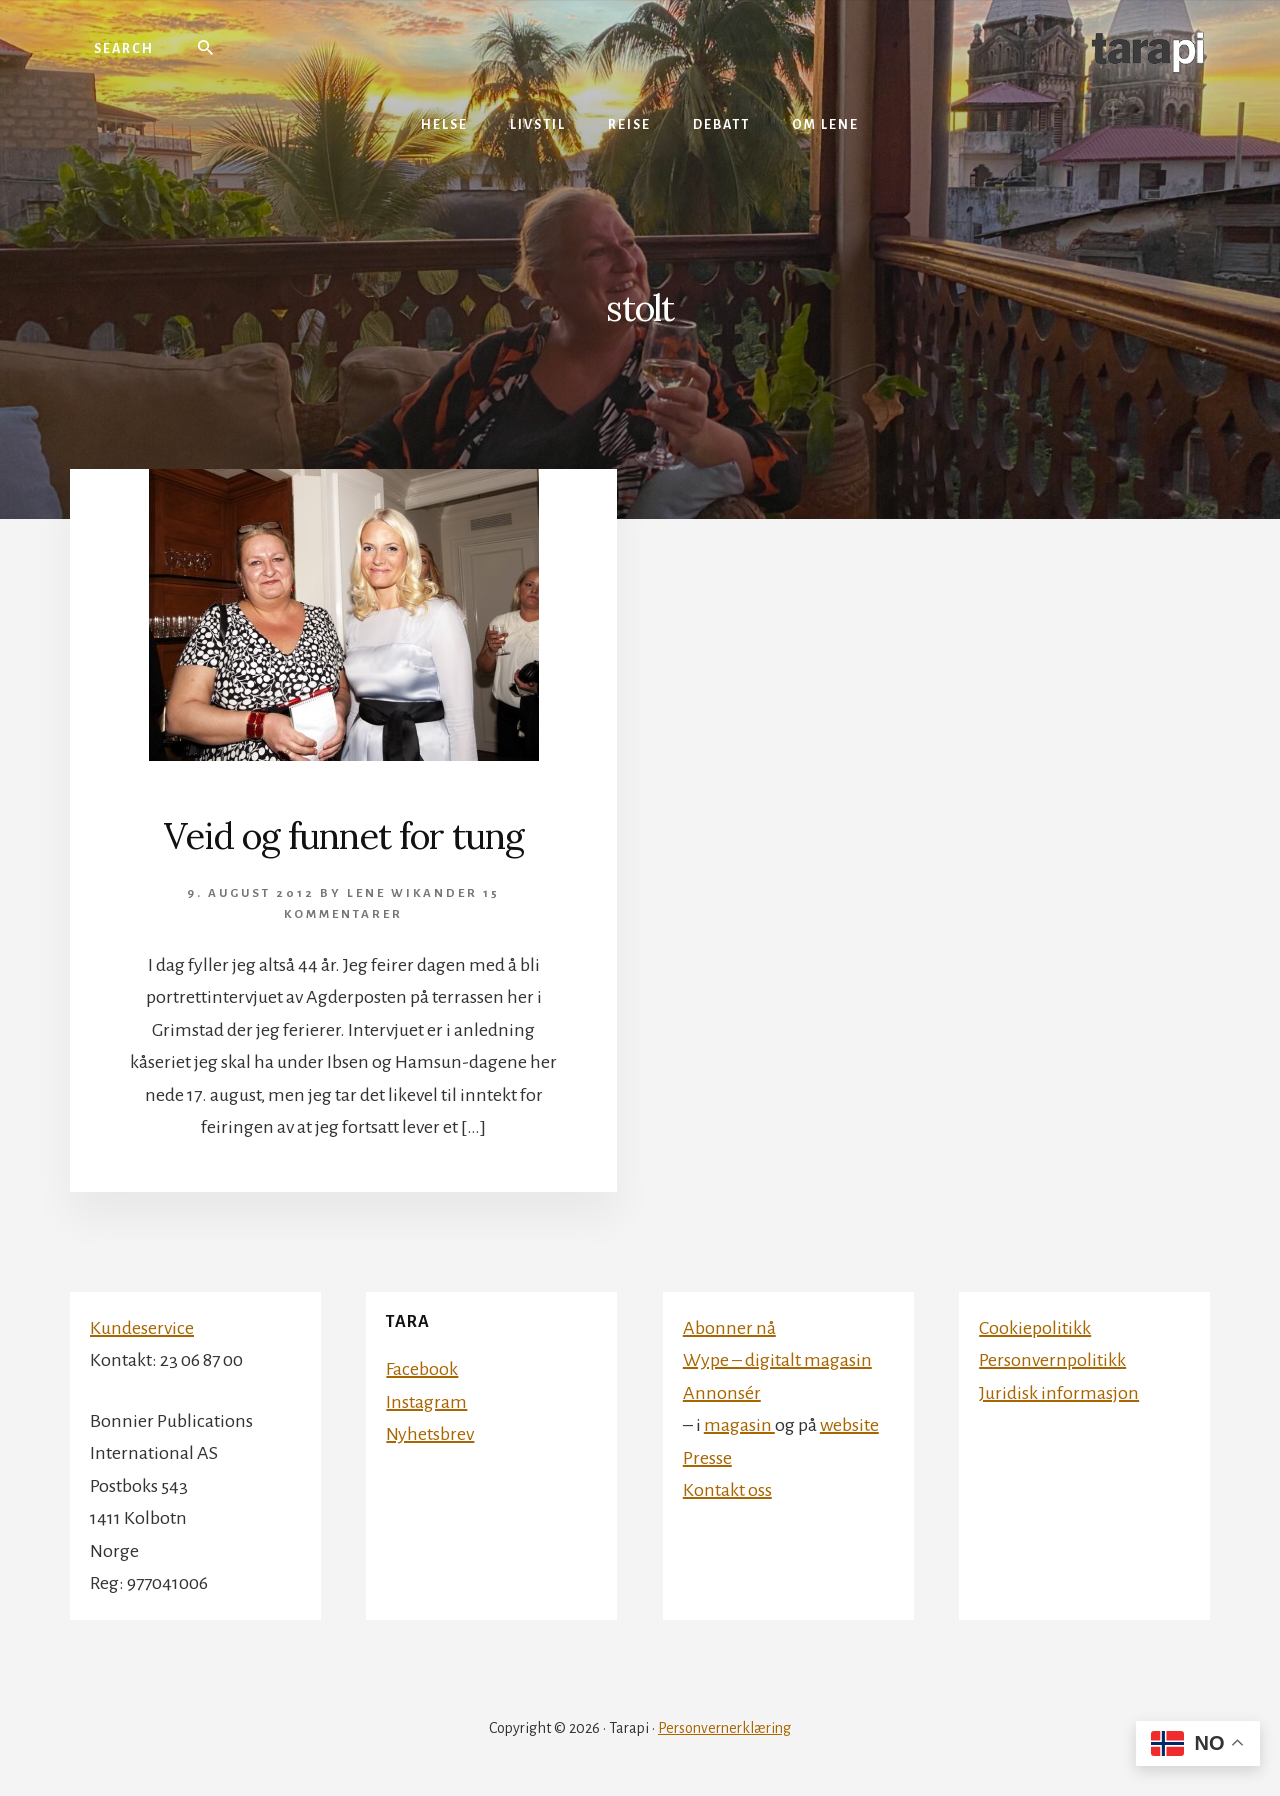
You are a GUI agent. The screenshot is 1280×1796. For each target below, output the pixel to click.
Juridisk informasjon (1059, 1393)
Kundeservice (142, 1328)
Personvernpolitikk (1052, 1360)
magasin (739, 1425)
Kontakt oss (727, 1490)
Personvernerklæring (724, 1728)
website (849, 1425)
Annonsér (722, 1393)
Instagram (426, 1402)
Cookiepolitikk (1035, 1328)
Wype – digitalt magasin (777, 1360)
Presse (707, 1458)
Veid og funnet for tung (344, 836)
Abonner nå (729, 1328)
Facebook (422, 1369)
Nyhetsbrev (430, 1434)
